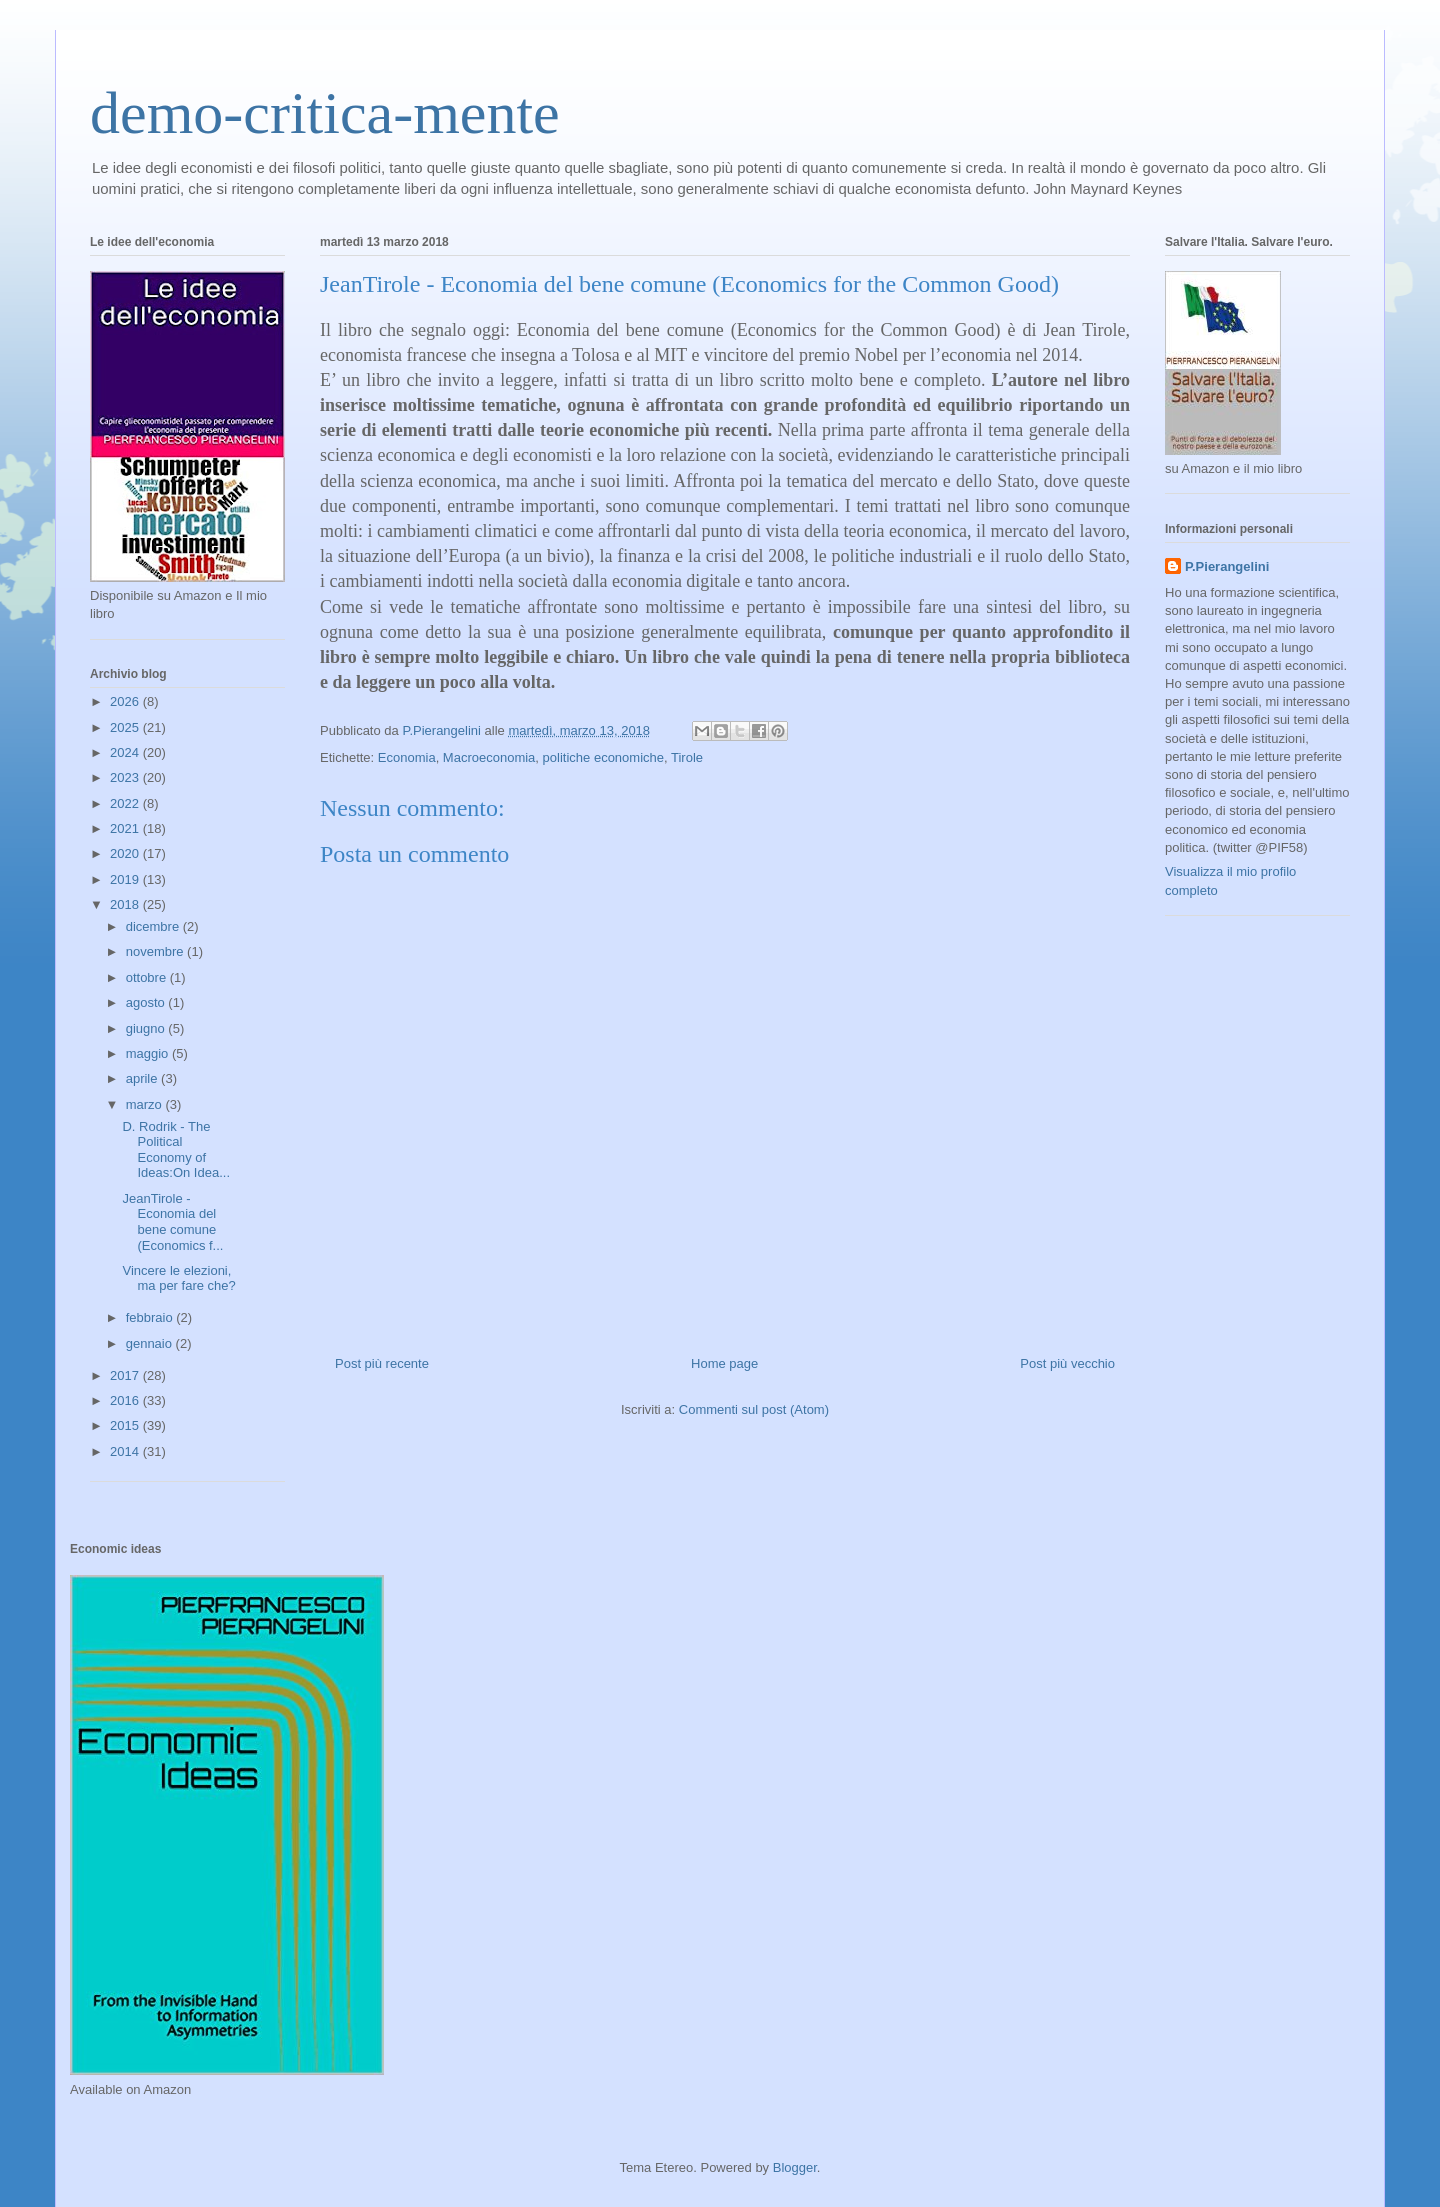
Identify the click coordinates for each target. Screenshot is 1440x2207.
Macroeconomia (489, 757)
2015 (126, 1425)
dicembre (154, 926)
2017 (126, 1375)
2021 (126, 828)
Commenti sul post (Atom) (754, 1409)
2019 (126, 879)
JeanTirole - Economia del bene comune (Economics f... (172, 1222)
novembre (156, 951)
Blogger (795, 2167)
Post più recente (382, 1363)
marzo (146, 1104)
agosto (147, 1002)
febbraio (151, 1317)
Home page (724, 1363)
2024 (126, 752)
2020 (126, 853)
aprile (143, 1078)
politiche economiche (603, 757)
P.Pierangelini (1227, 566)
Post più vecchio (1067, 1363)
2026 (126, 701)
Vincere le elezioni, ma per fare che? (178, 1278)
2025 (126, 727)
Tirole (687, 757)
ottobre (148, 977)
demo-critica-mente (325, 113)
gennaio (151, 1343)
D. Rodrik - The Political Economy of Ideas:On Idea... (176, 1150)
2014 (126, 1451)
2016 (126, 1400)
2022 (126, 803)
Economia (407, 757)
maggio (149, 1053)
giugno (147, 1028)
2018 (126, 904)
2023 (126, 777)
